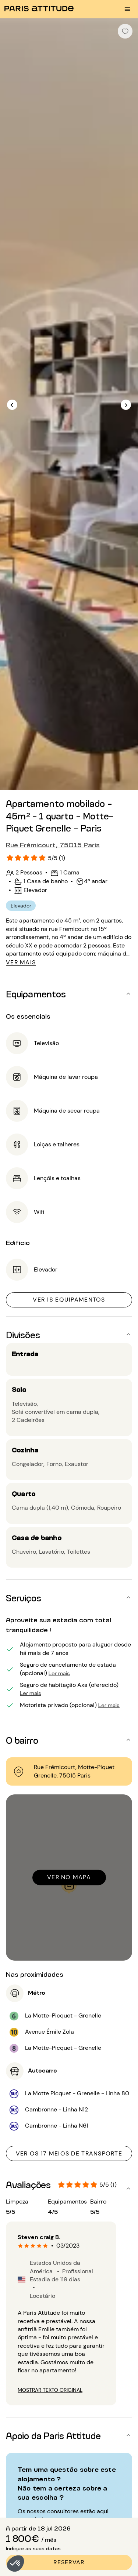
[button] (15, 2563)
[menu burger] (127, 9)
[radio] (20, 2245)
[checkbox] (125, 31)
